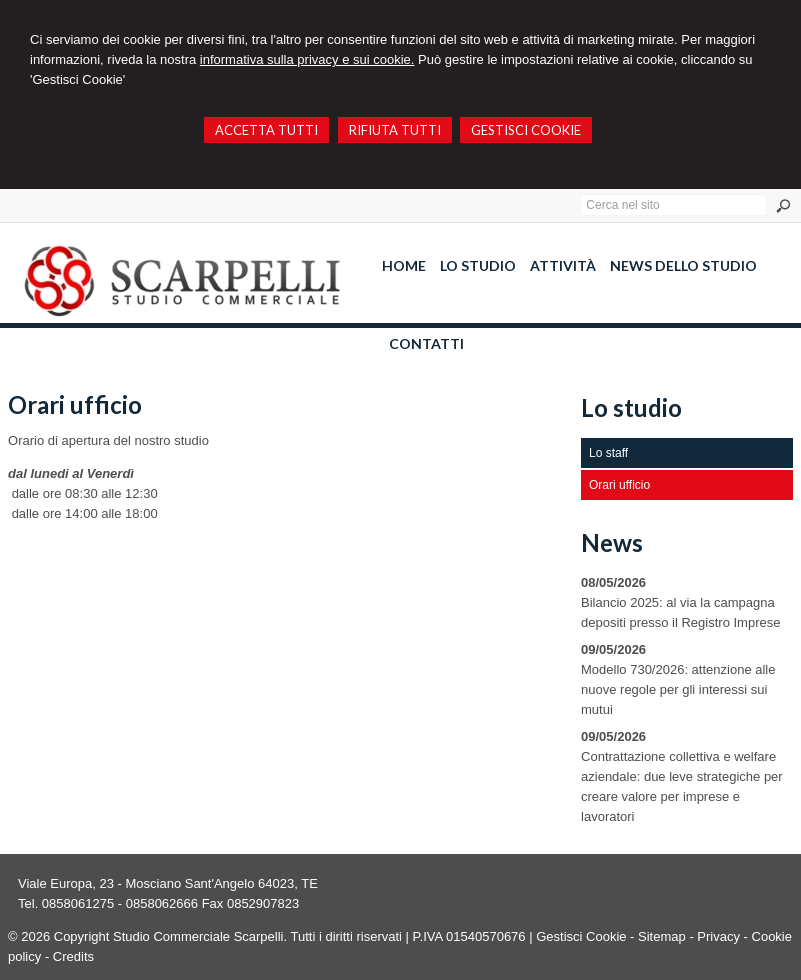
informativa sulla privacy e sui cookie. (307, 59)
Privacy (718, 936)
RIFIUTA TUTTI (395, 130)
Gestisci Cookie (581, 936)
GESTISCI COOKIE (526, 130)
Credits (73, 956)
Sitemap (662, 936)
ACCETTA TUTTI (266, 130)
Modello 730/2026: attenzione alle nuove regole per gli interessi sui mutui (678, 689)
